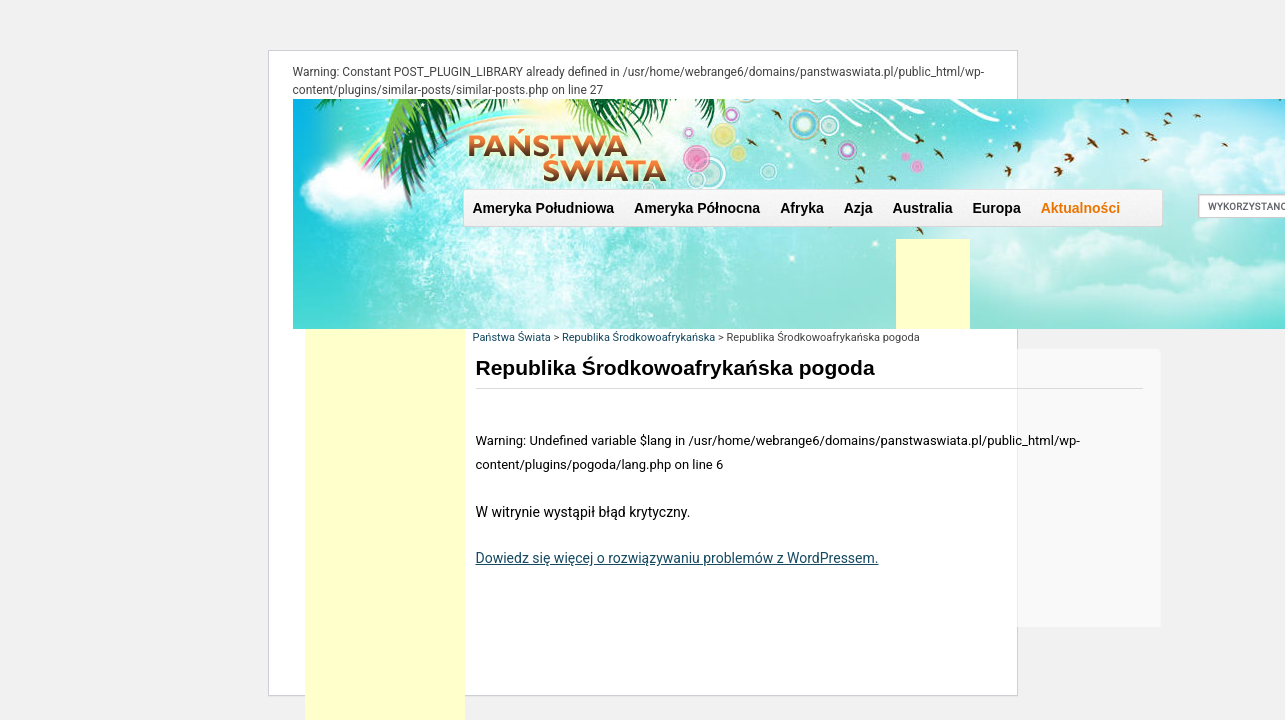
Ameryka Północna (697, 208)
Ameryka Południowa (544, 208)
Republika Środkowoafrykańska (638, 337)
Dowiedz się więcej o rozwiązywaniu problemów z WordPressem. (677, 558)
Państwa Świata (512, 337)
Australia (923, 208)
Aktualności (1080, 208)
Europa (996, 208)
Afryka (802, 208)
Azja (858, 208)
